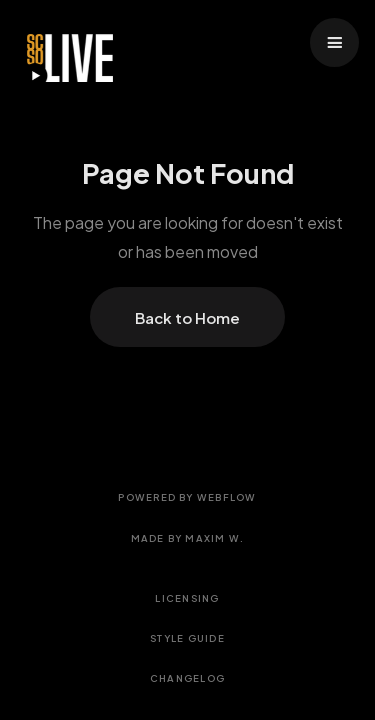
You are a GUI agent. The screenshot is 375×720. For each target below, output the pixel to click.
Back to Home (187, 317)
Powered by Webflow (187, 497)
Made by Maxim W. (188, 538)
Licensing (187, 598)
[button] (334, 42)
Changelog (187, 678)
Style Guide (187, 638)
